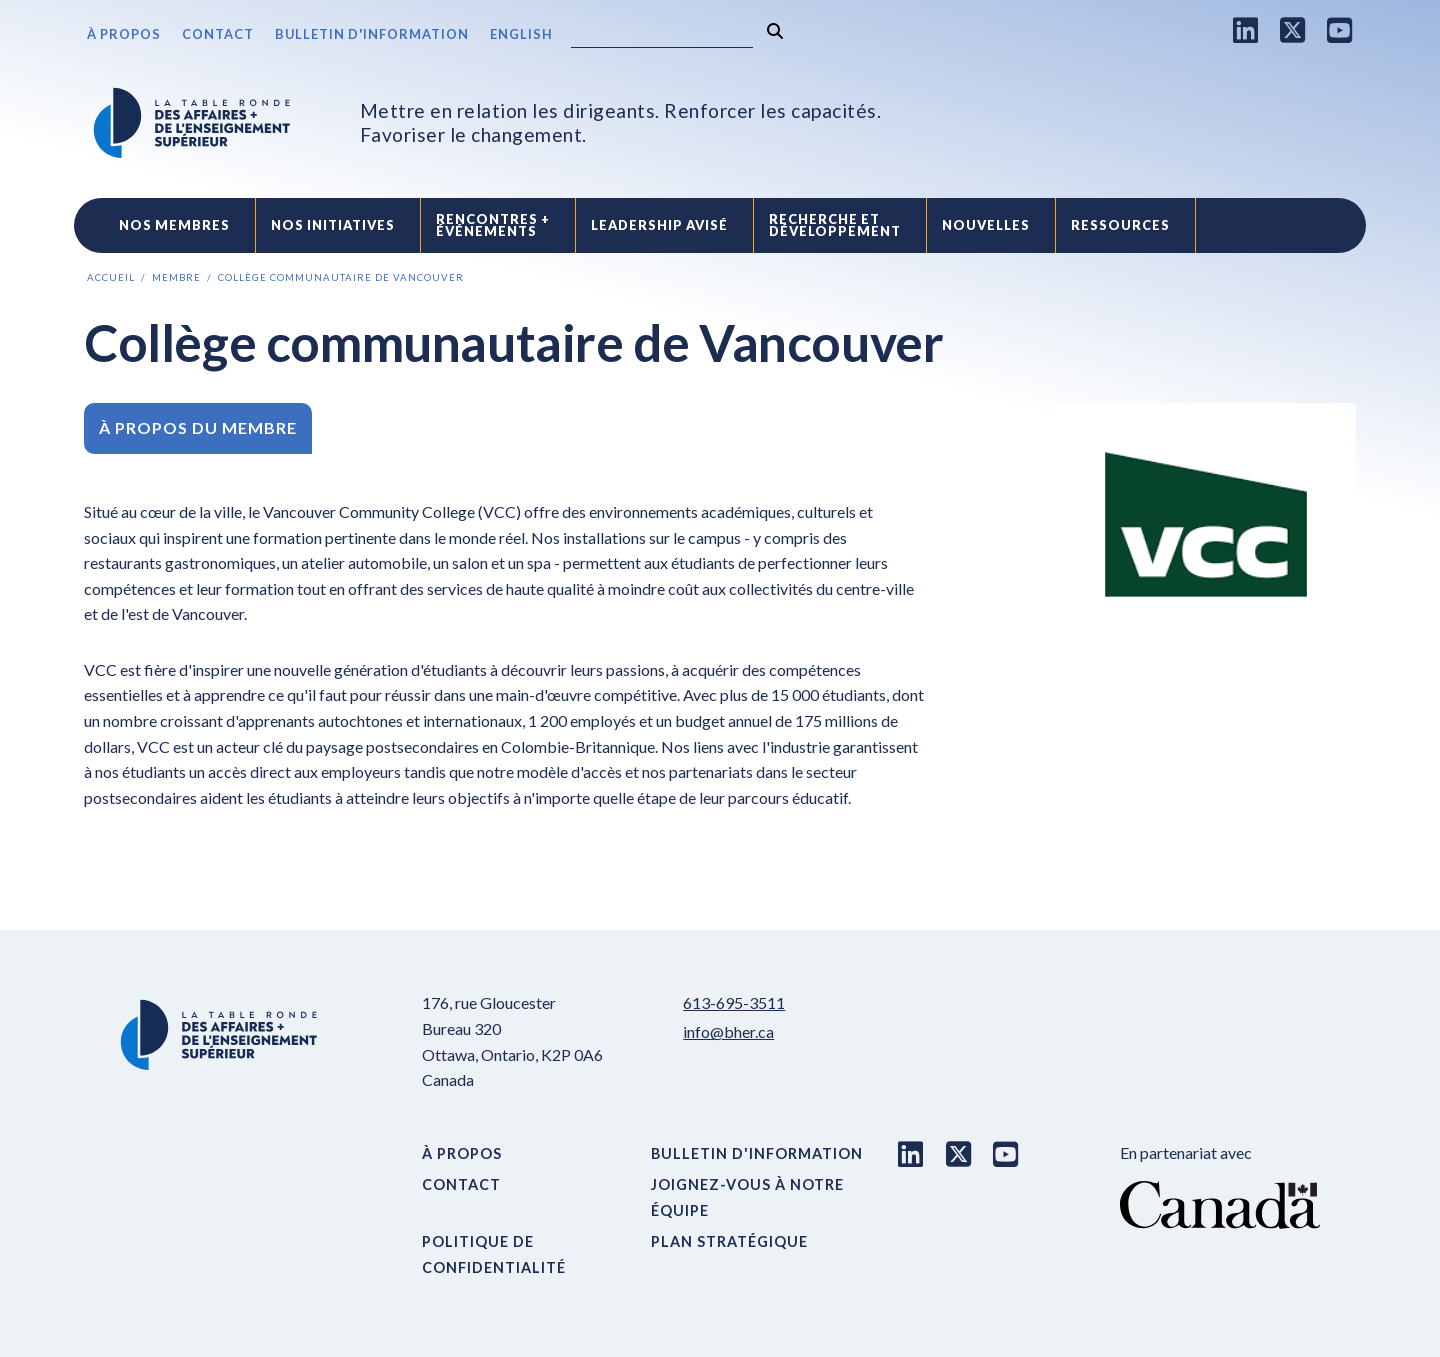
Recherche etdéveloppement (835, 225)
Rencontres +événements (493, 225)
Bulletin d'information (372, 34)
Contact (218, 34)
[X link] (1293, 30)
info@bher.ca (728, 1031)
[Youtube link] (1340, 30)
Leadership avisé (659, 225)
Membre (176, 277)
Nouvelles (986, 225)
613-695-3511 (734, 1002)
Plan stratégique (729, 1241)
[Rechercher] (775, 31)
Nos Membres (174, 225)
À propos (124, 34)
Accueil (111, 277)
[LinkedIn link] (1246, 30)
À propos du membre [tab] (198, 427)
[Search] (662, 35)
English (521, 34)
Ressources (1120, 225)
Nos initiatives (333, 225)
